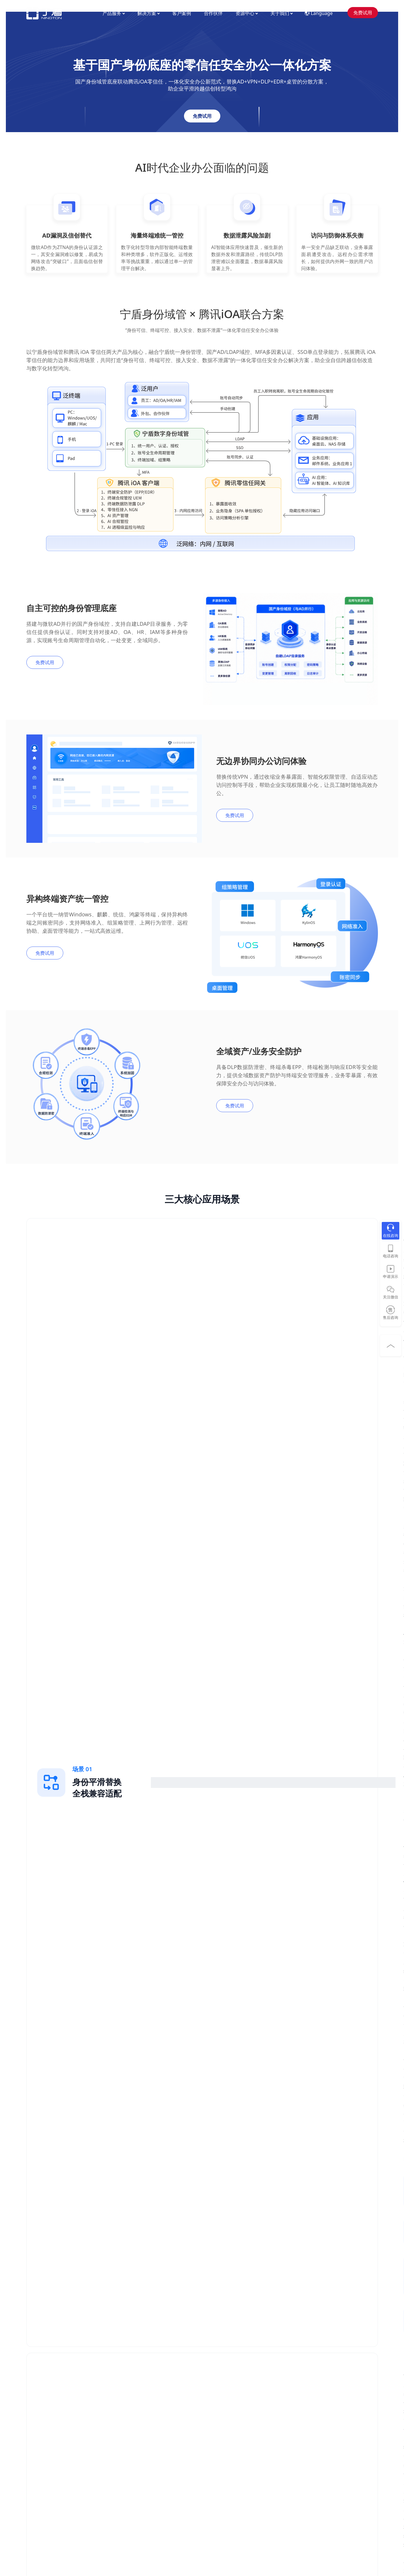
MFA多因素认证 (40, 2412)
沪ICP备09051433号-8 (193, 2508)
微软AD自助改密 (108, 2421)
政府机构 (168, 2465)
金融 (164, 2412)
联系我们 (284, 2439)
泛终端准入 (36, 2439)
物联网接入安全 (107, 2474)
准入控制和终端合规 (111, 2465)
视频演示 (226, 2412)
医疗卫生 (168, 2448)
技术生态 (226, 2448)
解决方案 (148, 13)
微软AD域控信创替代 (112, 2412)
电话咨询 (390, 1256)
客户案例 (181, 13)
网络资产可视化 (107, 2456)
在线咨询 (390, 1235)
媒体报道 (284, 2430)
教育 (164, 2456)
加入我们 (284, 2421)
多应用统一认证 (107, 2439)
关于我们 (281, 13)
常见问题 (226, 2430)
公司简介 (284, 2412)
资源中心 (247, 13)
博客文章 (226, 2421)
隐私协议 (239, 2515)
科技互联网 (170, 2421)
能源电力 (168, 2439)
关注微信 (390, 1297)
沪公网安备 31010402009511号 (205, 2522)
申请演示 (390, 1276)
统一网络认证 (38, 2430)
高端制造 (168, 2430)
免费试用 (362, 12)
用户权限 (262, 2515)
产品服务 (114, 13)
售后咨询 (390, 1317)
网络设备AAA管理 (42, 2421)
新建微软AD (104, 2430)
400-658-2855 (349, 2406)
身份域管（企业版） (44, 2456)
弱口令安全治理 (107, 2448)
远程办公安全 (105, 2483)
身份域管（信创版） (44, 2448)
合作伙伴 (213, 13)
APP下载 (226, 2439)
